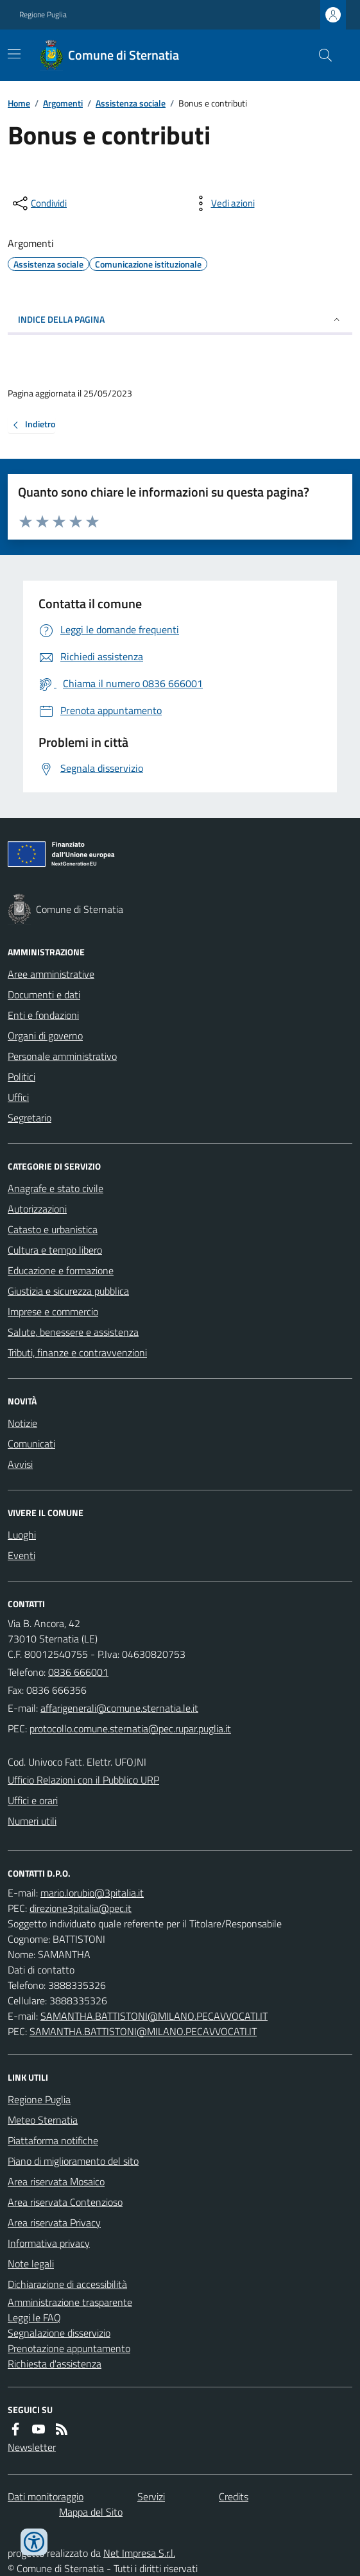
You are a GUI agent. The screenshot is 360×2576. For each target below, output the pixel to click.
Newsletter (32, 2447)
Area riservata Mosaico (56, 2181)
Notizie (22, 1423)
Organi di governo (45, 1035)
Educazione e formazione (61, 1270)
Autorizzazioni (37, 1208)
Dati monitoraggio (45, 2496)
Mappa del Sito (91, 2512)
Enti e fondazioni (43, 1015)
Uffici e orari (33, 1800)
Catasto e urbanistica (53, 1229)
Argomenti (63, 103)
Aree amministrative (51, 974)
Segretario (29, 1117)
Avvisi (20, 1464)
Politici (21, 1076)
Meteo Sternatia (43, 2120)
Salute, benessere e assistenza (73, 1332)
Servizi (151, 2496)
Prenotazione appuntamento (69, 2348)
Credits (233, 2496)
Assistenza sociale (131, 103)
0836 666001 (78, 1672)
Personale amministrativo (62, 1056)
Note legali (31, 2263)
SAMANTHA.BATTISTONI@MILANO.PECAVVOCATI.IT (154, 2016)
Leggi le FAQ (34, 2317)
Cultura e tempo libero (55, 1250)
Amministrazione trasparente (70, 2302)
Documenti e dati (44, 994)
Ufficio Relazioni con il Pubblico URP (83, 1779)
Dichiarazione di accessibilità (67, 2284)
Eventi (21, 1555)
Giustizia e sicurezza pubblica (68, 1291)
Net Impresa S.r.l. (139, 2553)
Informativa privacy (49, 2243)
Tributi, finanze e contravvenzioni (77, 1352)
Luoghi (22, 1534)
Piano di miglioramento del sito (73, 2161)
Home (19, 103)
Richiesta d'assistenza (54, 2363)
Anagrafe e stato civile (55, 1188)
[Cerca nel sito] (320, 55)
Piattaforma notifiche (53, 2140)
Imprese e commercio (53, 1311)
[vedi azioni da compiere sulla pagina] (222, 203)
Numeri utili (32, 1821)
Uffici (18, 1097)
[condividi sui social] (38, 203)
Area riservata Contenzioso (65, 2202)
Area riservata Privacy (54, 2222)
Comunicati (31, 1443)
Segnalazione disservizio (59, 2333)
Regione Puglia (43, 15)
